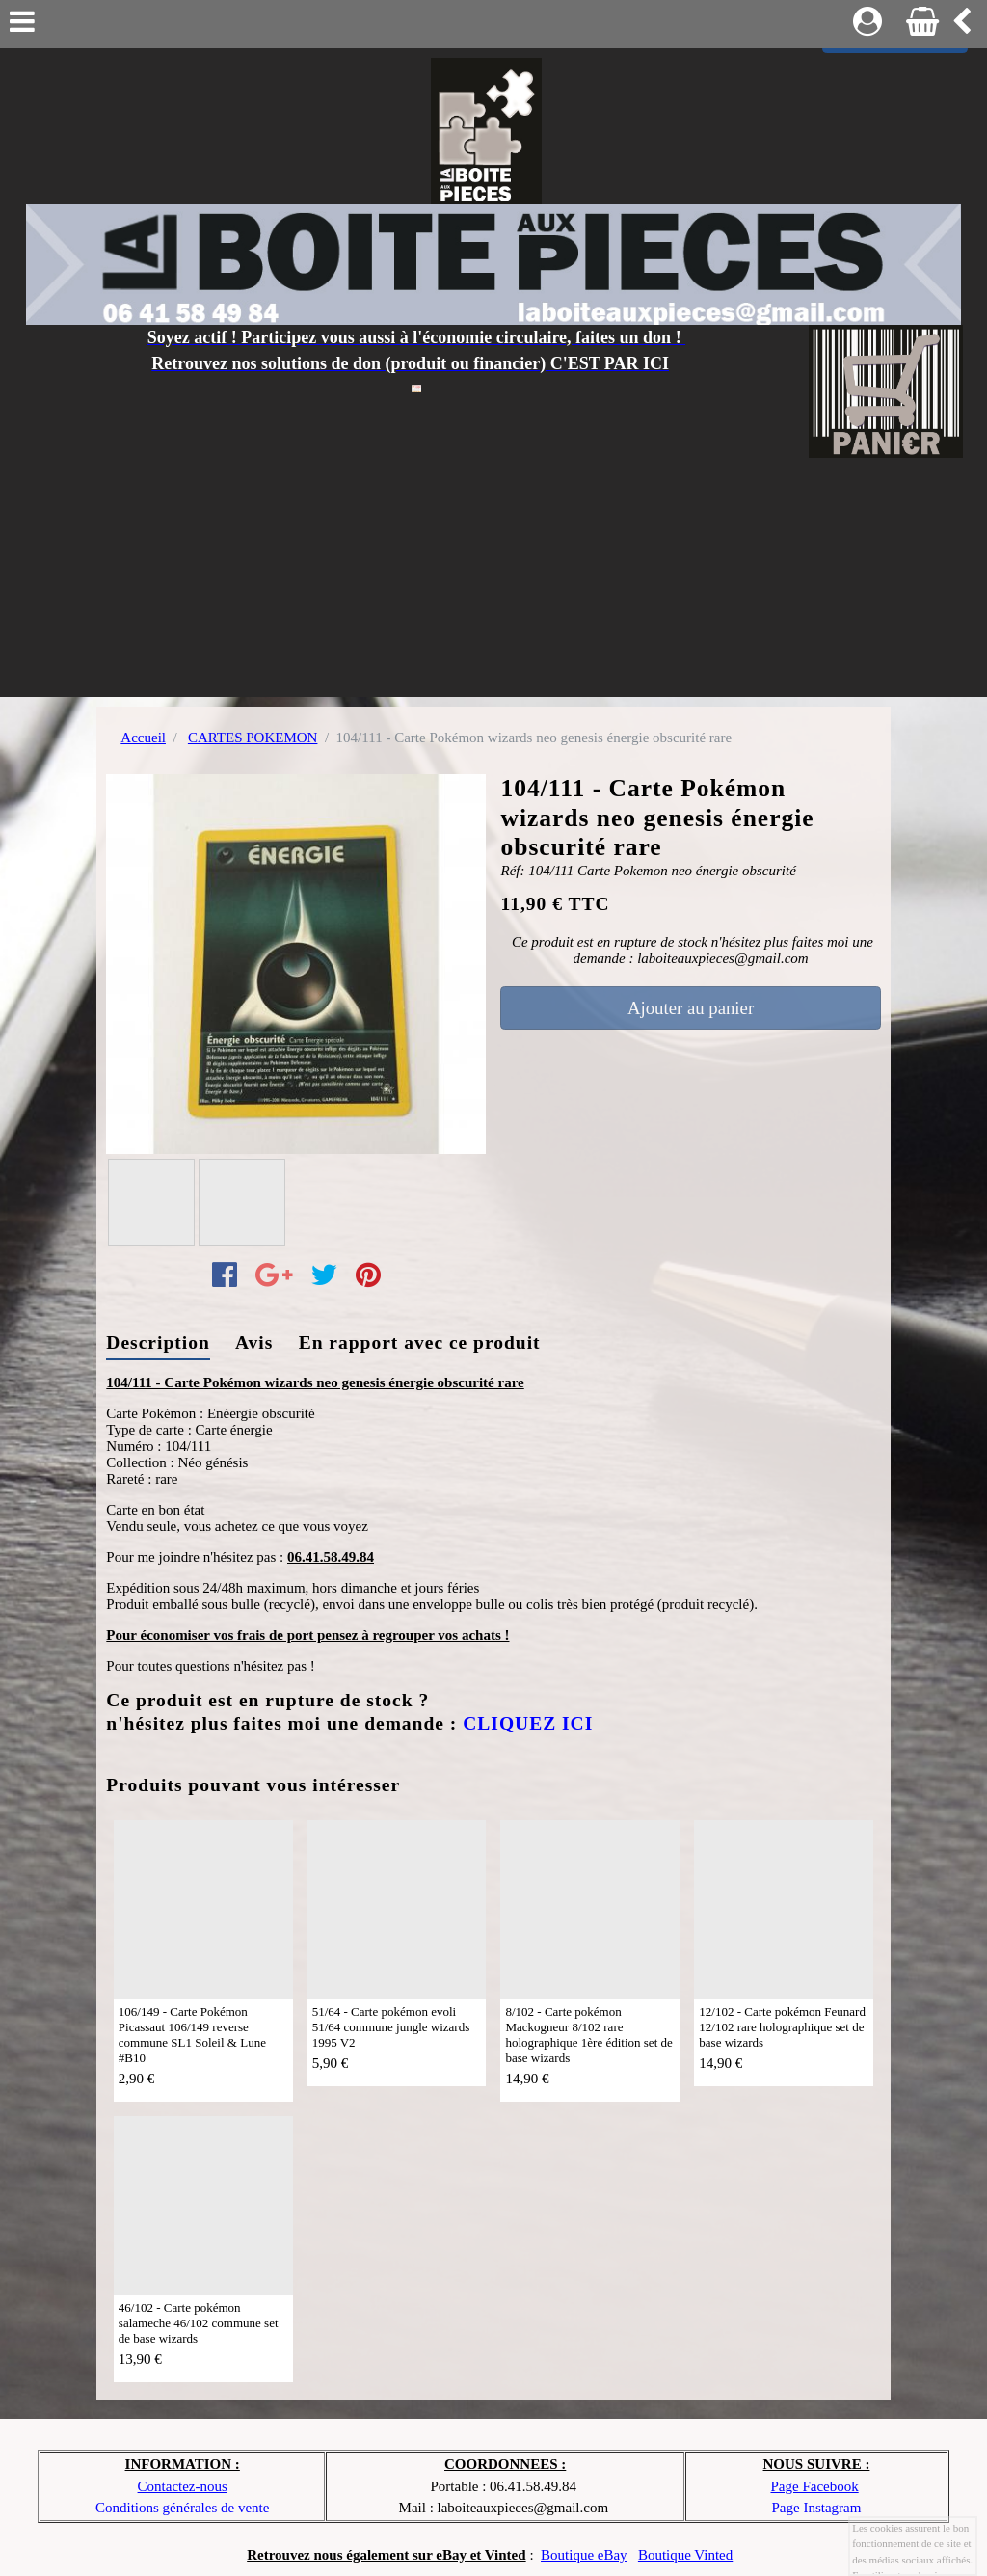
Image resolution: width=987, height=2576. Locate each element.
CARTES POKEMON (253, 737)
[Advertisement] (493, 593)
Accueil (143, 737)
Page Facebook (814, 2486)
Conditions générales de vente (182, 2507)
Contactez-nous (182, 2486)
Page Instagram (817, 2507)
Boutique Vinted (685, 2555)
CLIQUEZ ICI (528, 1723)
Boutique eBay (584, 2555)
